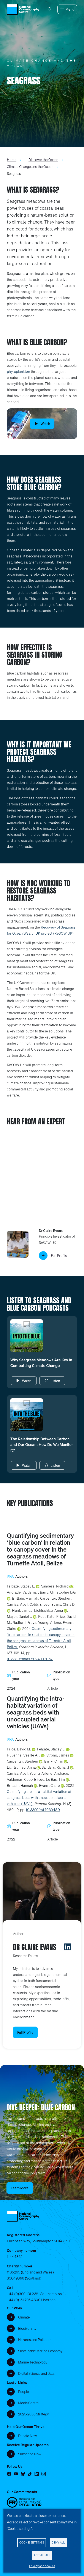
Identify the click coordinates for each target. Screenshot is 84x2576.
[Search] (50, 9)
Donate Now (27, 2435)
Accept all (42, 2555)
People (23, 2391)
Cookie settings (31, 2542)
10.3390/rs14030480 (43, 1809)
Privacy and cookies (42, 2566)
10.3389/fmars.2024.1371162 (30, 1659)
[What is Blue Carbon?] (42, 423)
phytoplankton (18, 371)
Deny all (58, 2542)
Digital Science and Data (36, 2373)
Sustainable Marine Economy (40, 2351)
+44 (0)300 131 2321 (23, 2293)
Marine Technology (32, 2362)
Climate (24, 2317)
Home (11, 159)
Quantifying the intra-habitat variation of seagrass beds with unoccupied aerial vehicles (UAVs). (39, 1797)
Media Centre (28, 2403)
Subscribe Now (29, 2454)
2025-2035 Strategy (33, 2414)
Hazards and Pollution (34, 2339)
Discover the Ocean (43, 159)
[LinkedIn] (67, 1947)
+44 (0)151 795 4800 (23, 2299)
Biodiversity (27, 2328)
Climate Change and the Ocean (30, 166)
